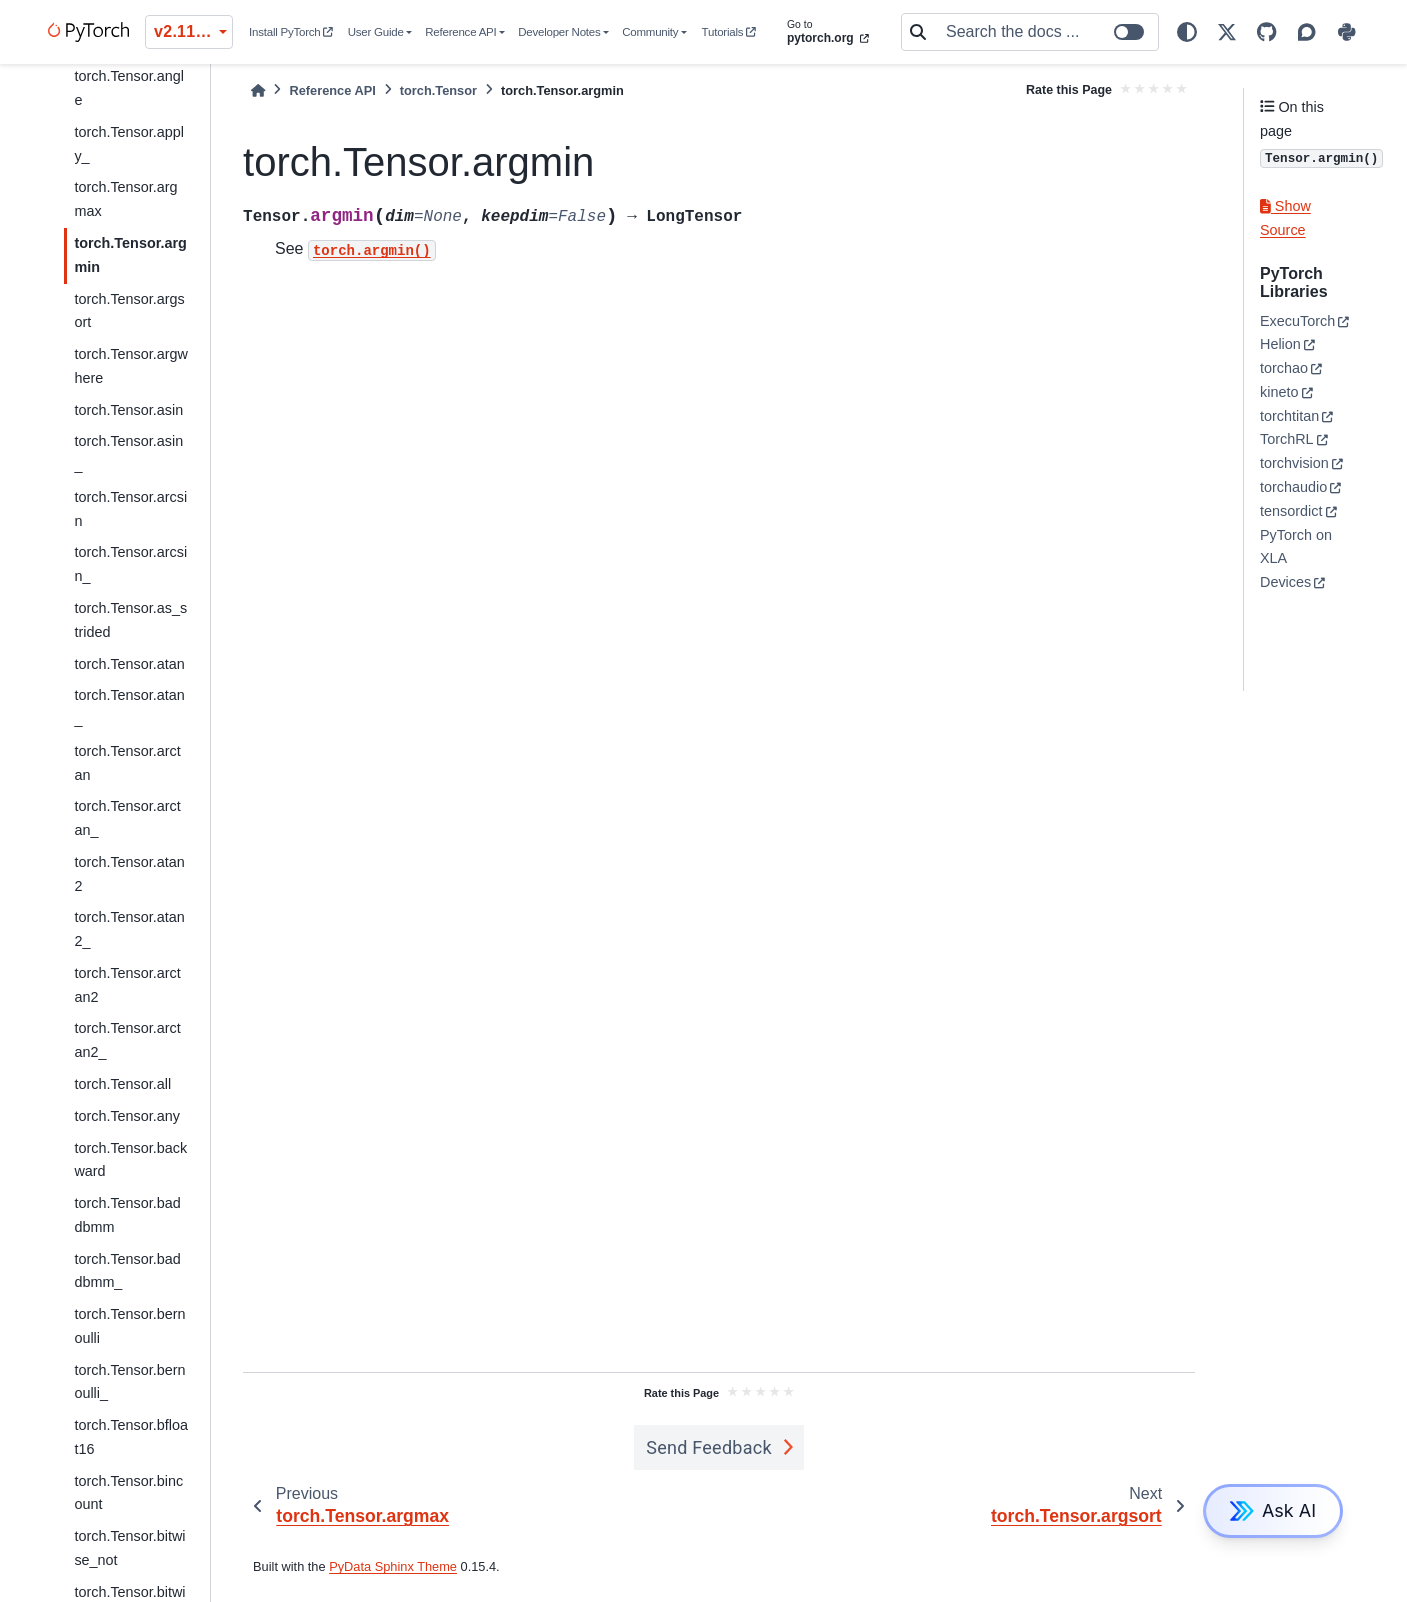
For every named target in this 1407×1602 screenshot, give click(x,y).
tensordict (1291, 511)
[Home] (258, 90)
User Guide (376, 32)
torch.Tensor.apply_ (129, 144)
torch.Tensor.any (127, 1116)
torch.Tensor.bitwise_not (129, 1548)
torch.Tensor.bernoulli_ (129, 1382)
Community (650, 32)
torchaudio (1293, 487)
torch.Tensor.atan (129, 664)
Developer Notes (559, 32)
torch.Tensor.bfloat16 (131, 1437)
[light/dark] (1187, 32)
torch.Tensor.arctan (127, 763)
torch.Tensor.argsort (129, 311)
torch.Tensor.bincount (128, 1493)
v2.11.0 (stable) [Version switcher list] (193, 31)
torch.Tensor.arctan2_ (127, 1040)
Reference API (460, 32)
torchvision (1294, 463)
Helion (1280, 344)
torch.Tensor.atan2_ (129, 929)
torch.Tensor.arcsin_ (130, 564)
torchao (1284, 368)
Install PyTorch (291, 32)
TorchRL (1287, 439)
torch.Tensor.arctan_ (127, 818)
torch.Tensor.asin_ (128, 453)
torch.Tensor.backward (130, 1160)
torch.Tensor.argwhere (131, 366)
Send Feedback (709, 1447)
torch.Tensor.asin (128, 410)
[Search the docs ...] (1046, 32)
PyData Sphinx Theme (393, 1566)
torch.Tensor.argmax (125, 199)
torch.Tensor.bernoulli (129, 1326)
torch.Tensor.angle (129, 88)
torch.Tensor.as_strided (130, 620)
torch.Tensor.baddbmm (127, 1215)
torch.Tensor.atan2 (129, 874)
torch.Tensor (438, 90)
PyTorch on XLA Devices (1296, 559)
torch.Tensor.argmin (130, 255)
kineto (1279, 392)
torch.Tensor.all (122, 1084)
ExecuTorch (1297, 321)
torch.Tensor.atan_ (129, 707)
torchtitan (1289, 416)
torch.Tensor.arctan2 (127, 985)
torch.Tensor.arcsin (130, 509)
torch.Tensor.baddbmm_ (127, 1271)
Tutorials (729, 32)
